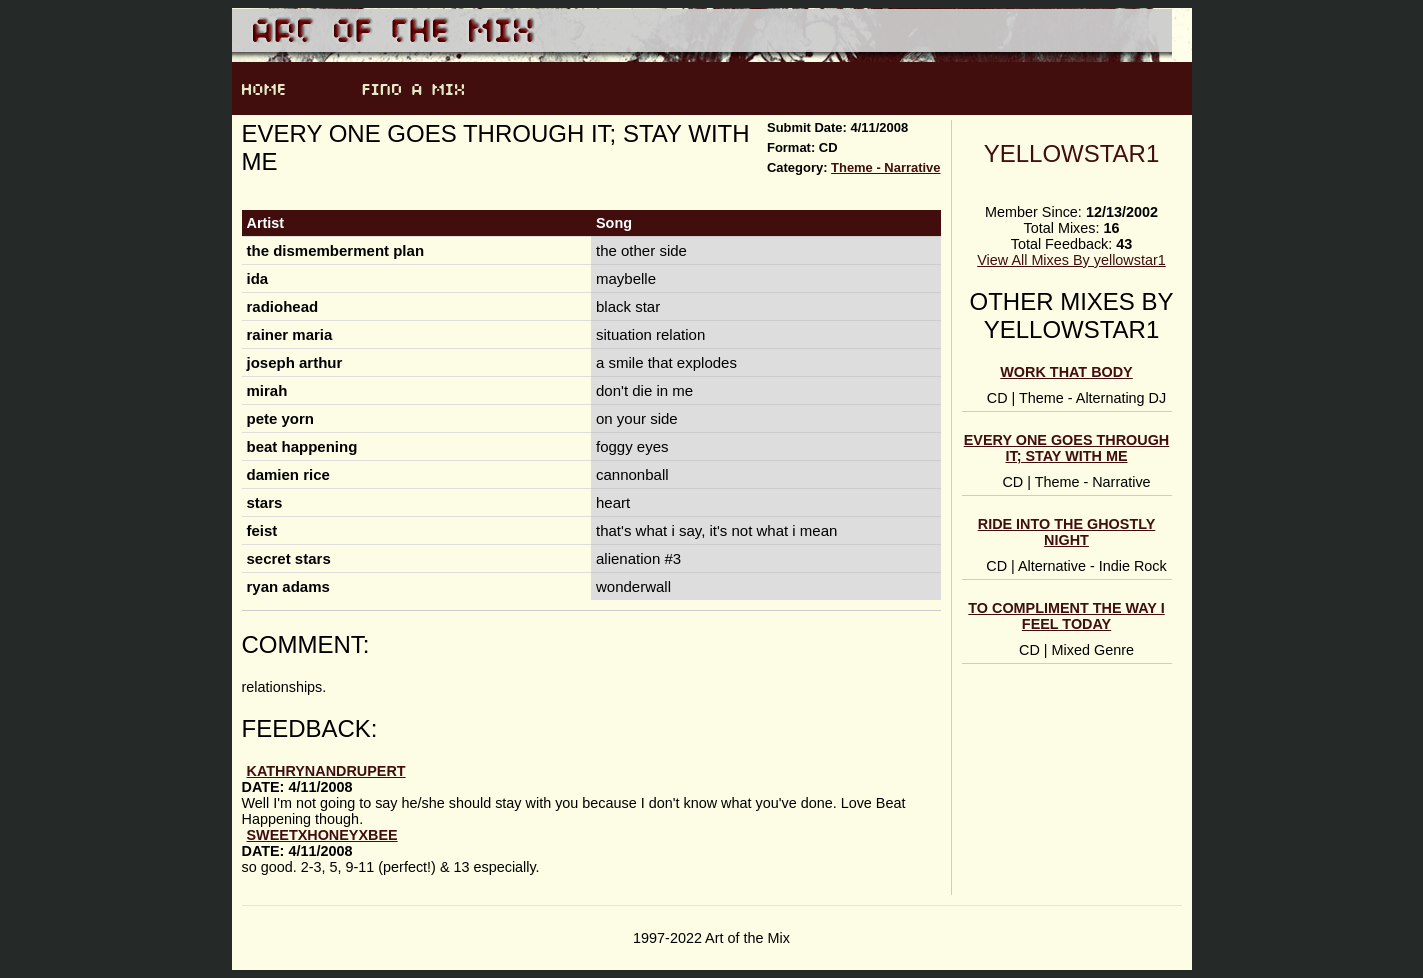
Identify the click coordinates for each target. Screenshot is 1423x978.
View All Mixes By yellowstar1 (1071, 260)
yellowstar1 (1072, 153)
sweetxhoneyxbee (322, 835)
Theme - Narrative (885, 167)
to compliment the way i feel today (1066, 616)
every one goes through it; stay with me (1067, 448)
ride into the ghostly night (1067, 532)
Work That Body (1066, 372)
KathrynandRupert (326, 771)
